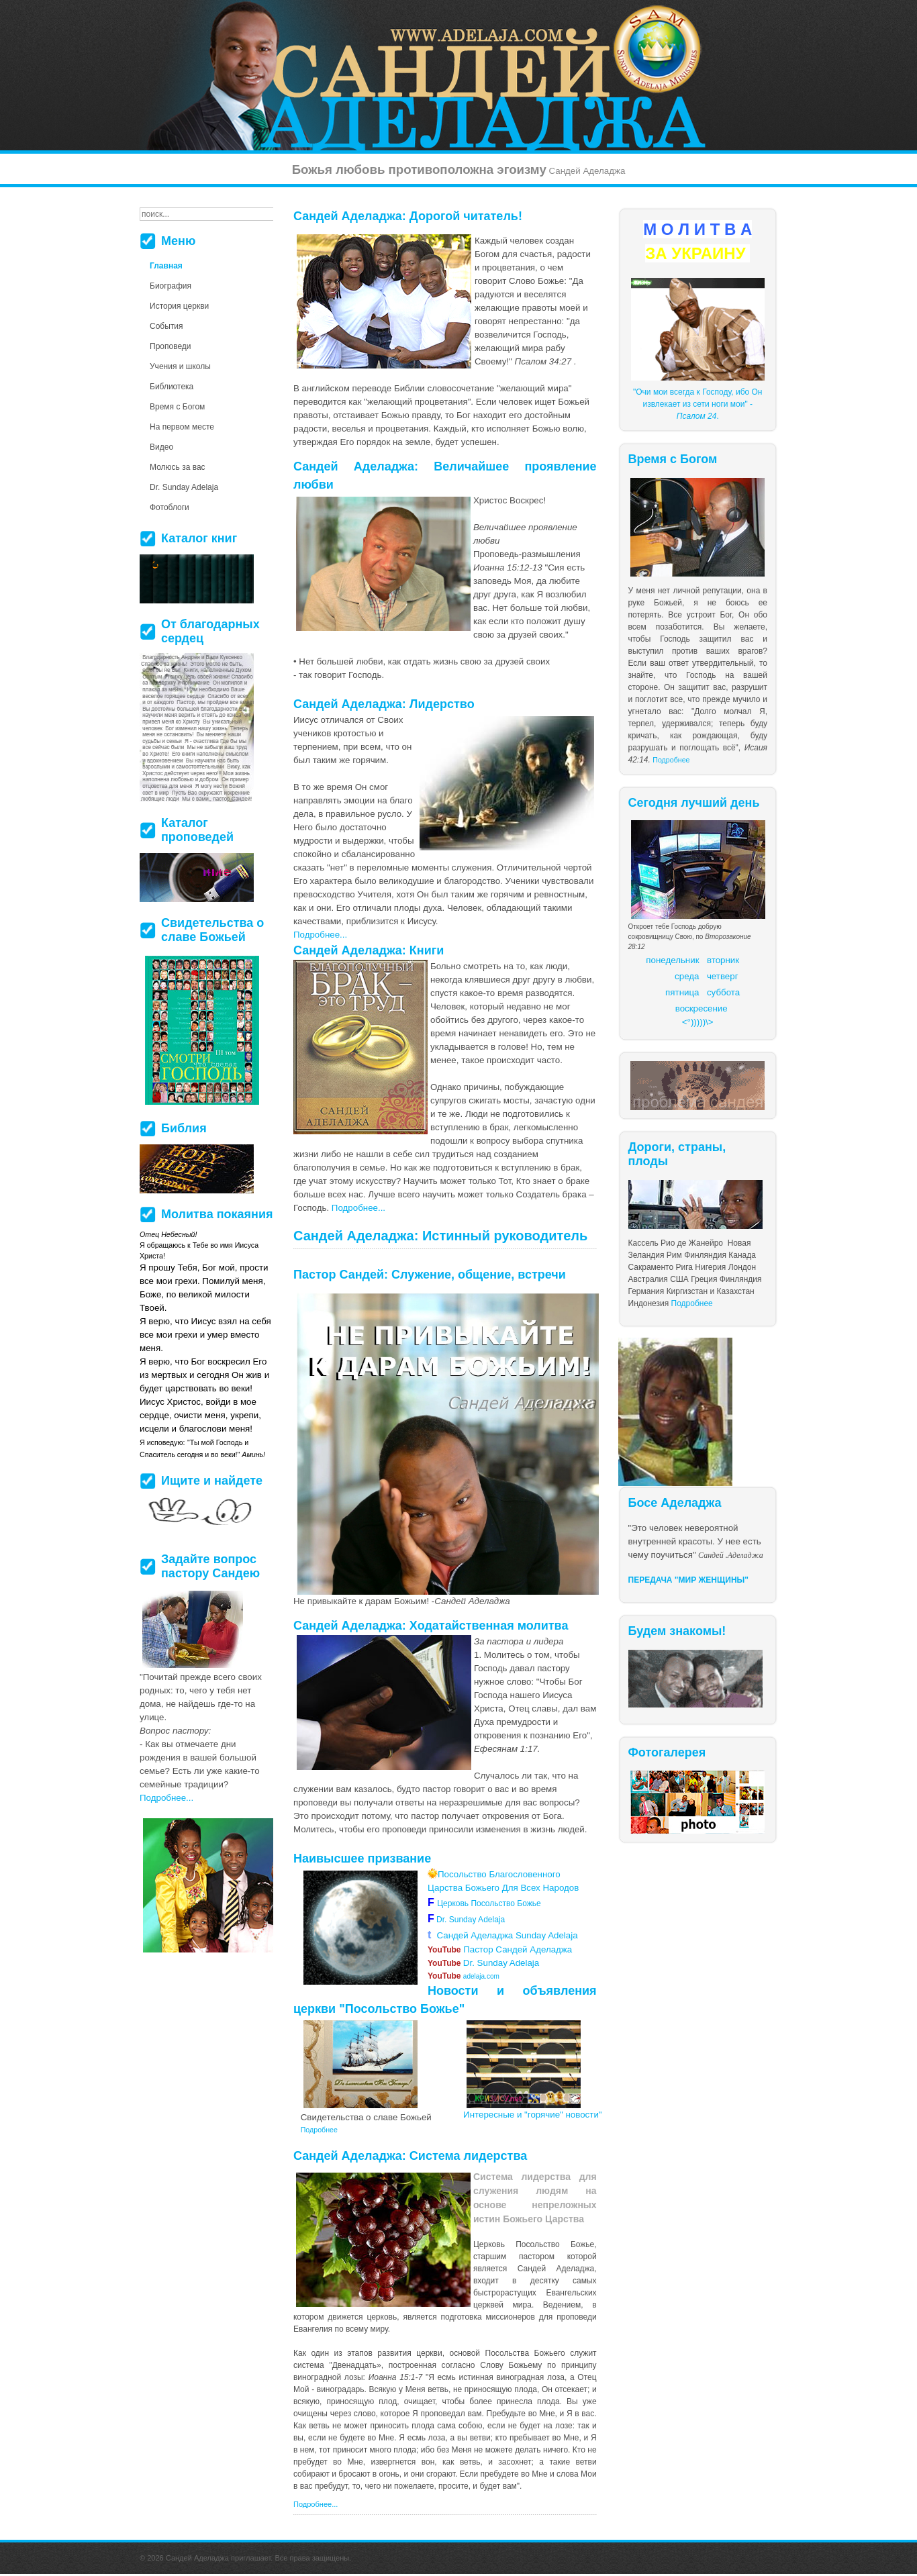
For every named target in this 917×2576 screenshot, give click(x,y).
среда (687, 976)
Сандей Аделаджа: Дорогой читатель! (407, 216)
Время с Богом (177, 406)
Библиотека (171, 386)
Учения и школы (180, 366)
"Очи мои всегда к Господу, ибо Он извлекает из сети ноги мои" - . (697, 404)
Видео (161, 447)
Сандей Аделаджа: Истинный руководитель (440, 1235)
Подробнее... (320, 935)
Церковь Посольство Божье (491, 1903)
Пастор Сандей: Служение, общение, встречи (429, 1274)
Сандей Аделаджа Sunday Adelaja (503, 1935)
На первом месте (182, 427)
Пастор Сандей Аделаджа (500, 1949)
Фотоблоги (169, 507)
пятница (682, 992)
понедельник (672, 960)
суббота (723, 992)
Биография (170, 286)
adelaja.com (463, 1976)
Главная (166, 265)
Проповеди (170, 346)
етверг (725, 976)
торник (725, 960)
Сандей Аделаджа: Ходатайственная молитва (430, 1625)
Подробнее (671, 760)
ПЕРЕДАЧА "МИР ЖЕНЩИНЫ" (688, 1580)
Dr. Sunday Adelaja (469, 1919)
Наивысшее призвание (362, 1858)
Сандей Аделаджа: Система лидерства (410, 2156)
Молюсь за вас (177, 467)
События (166, 326)
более (480, 2401)
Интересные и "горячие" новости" (532, 2115)
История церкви (179, 306)
